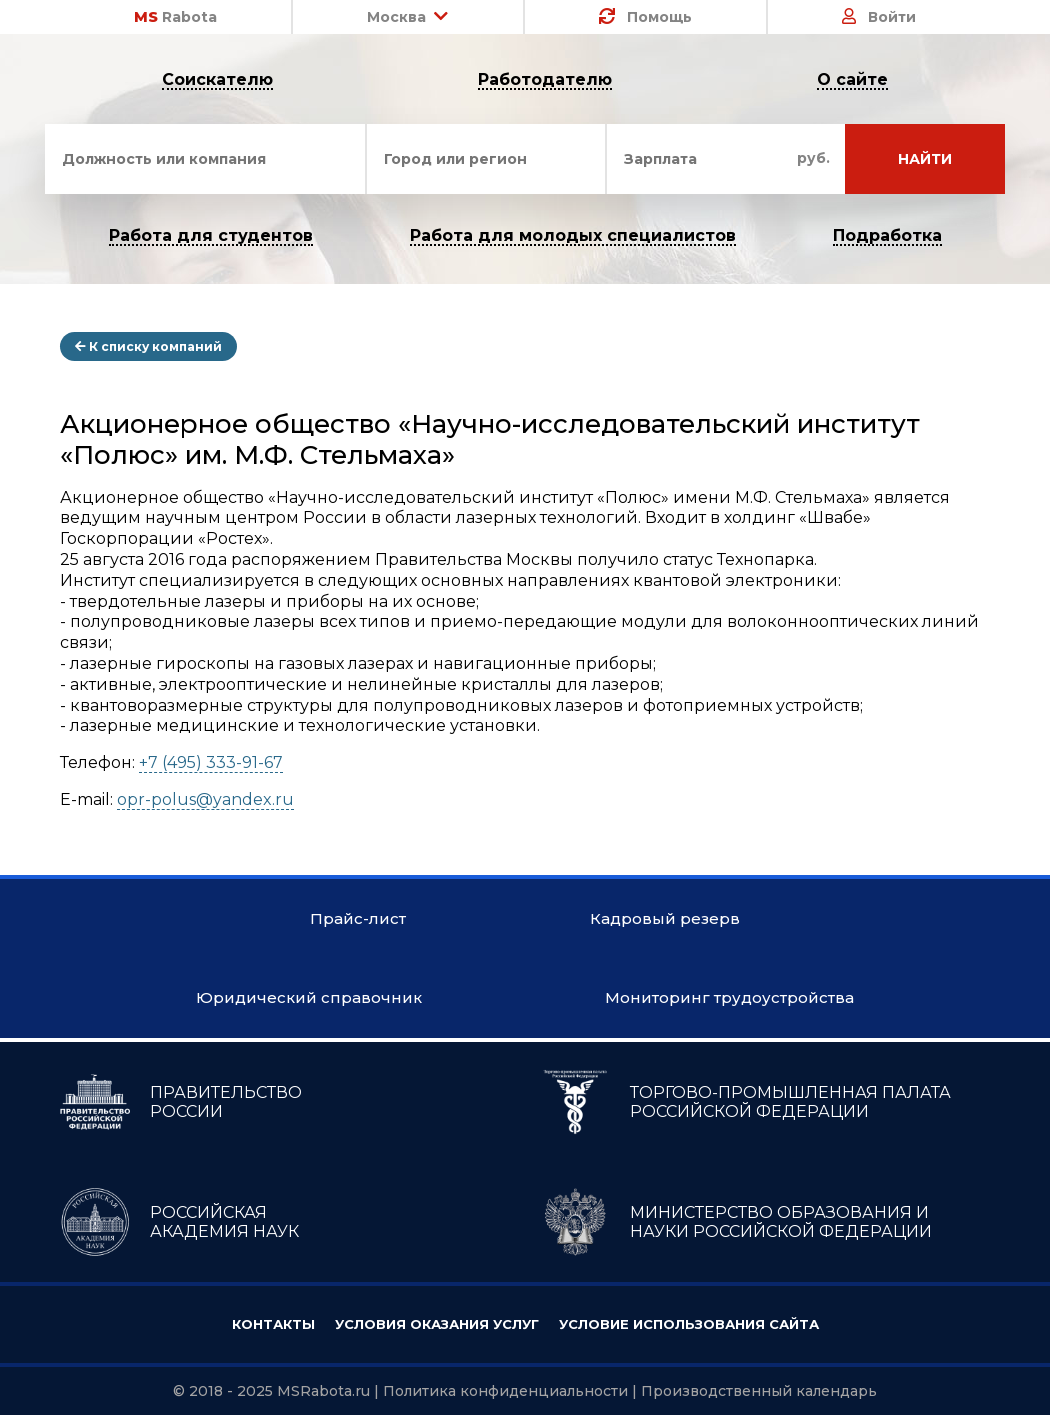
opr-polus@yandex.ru (205, 799)
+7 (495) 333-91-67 (211, 762)
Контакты (273, 1324)
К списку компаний (148, 346)
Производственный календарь (759, 1391)
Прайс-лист (358, 918)
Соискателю (217, 80)
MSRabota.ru (323, 1391)
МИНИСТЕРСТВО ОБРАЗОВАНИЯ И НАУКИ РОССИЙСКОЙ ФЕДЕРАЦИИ (736, 1222)
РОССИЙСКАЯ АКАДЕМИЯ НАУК (179, 1222)
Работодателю (545, 80)
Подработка (887, 236)
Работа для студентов (211, 236)
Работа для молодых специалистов (573, 236)
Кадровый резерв (665, 918)
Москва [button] (407, 17)
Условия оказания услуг (437, 1324)
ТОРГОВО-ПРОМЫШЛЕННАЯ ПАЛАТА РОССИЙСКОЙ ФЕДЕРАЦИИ (745, 1102)
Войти (879, 17)
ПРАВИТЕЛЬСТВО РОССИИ (181, 1102)
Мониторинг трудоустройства (729, 997)
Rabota (175, 17)
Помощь (645, 17)
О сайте (852, 80)
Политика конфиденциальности (505, 1391)
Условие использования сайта (689, 1324)
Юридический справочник (309, 997)
